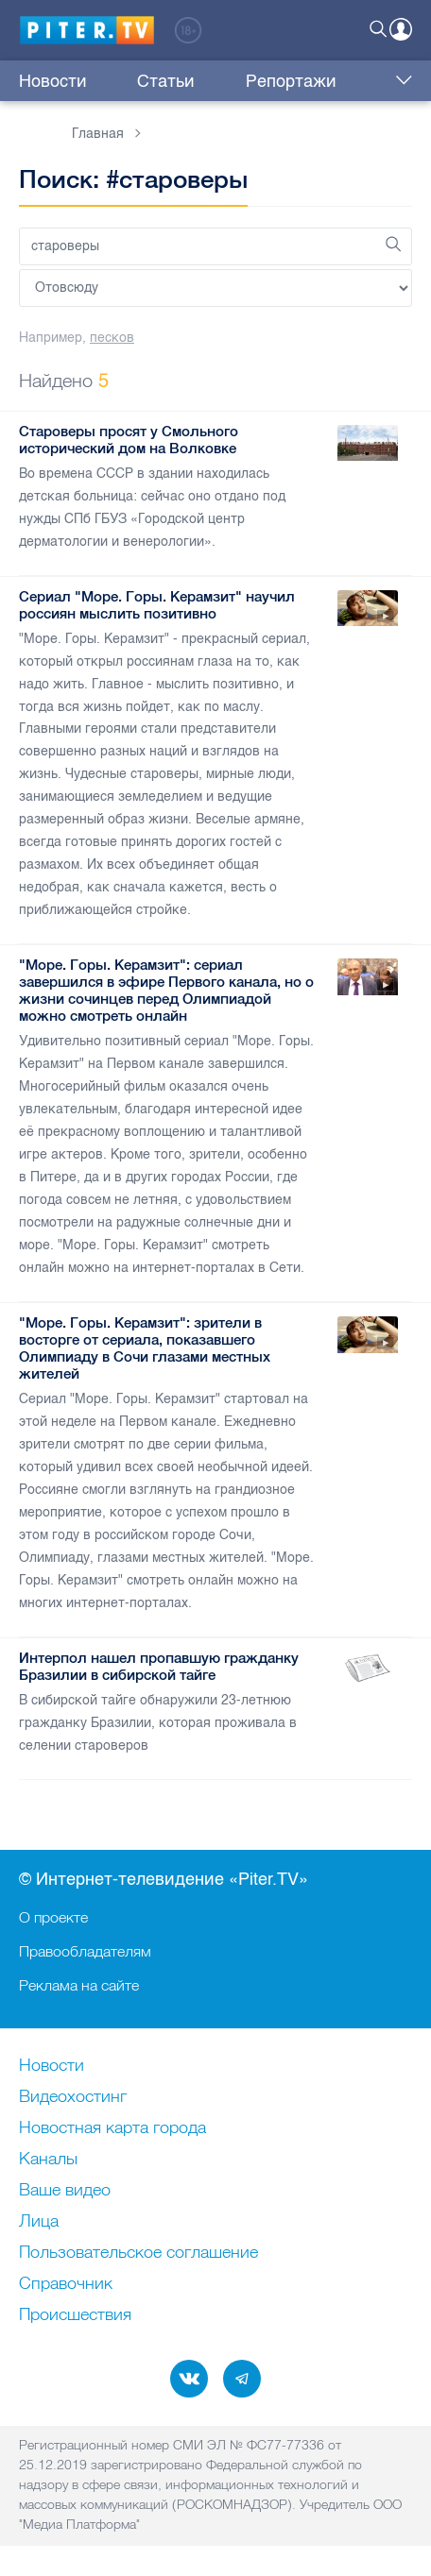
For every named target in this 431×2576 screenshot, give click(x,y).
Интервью (328, 81)
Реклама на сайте (79, 1984)
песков (112, 338)
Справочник (65, 2284)
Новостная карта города (112, 2128)
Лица (39, 2221)
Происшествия (75, 2315)
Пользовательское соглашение (138, 2253)
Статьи (134, 81)
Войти (400, 29)
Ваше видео (65, 2190)
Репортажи (226, 81)
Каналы (48, 2159)
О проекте (53, 1916)
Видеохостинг (73, 2097)
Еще (399, 81)
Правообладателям (85, 1950)
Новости (53, 81)
